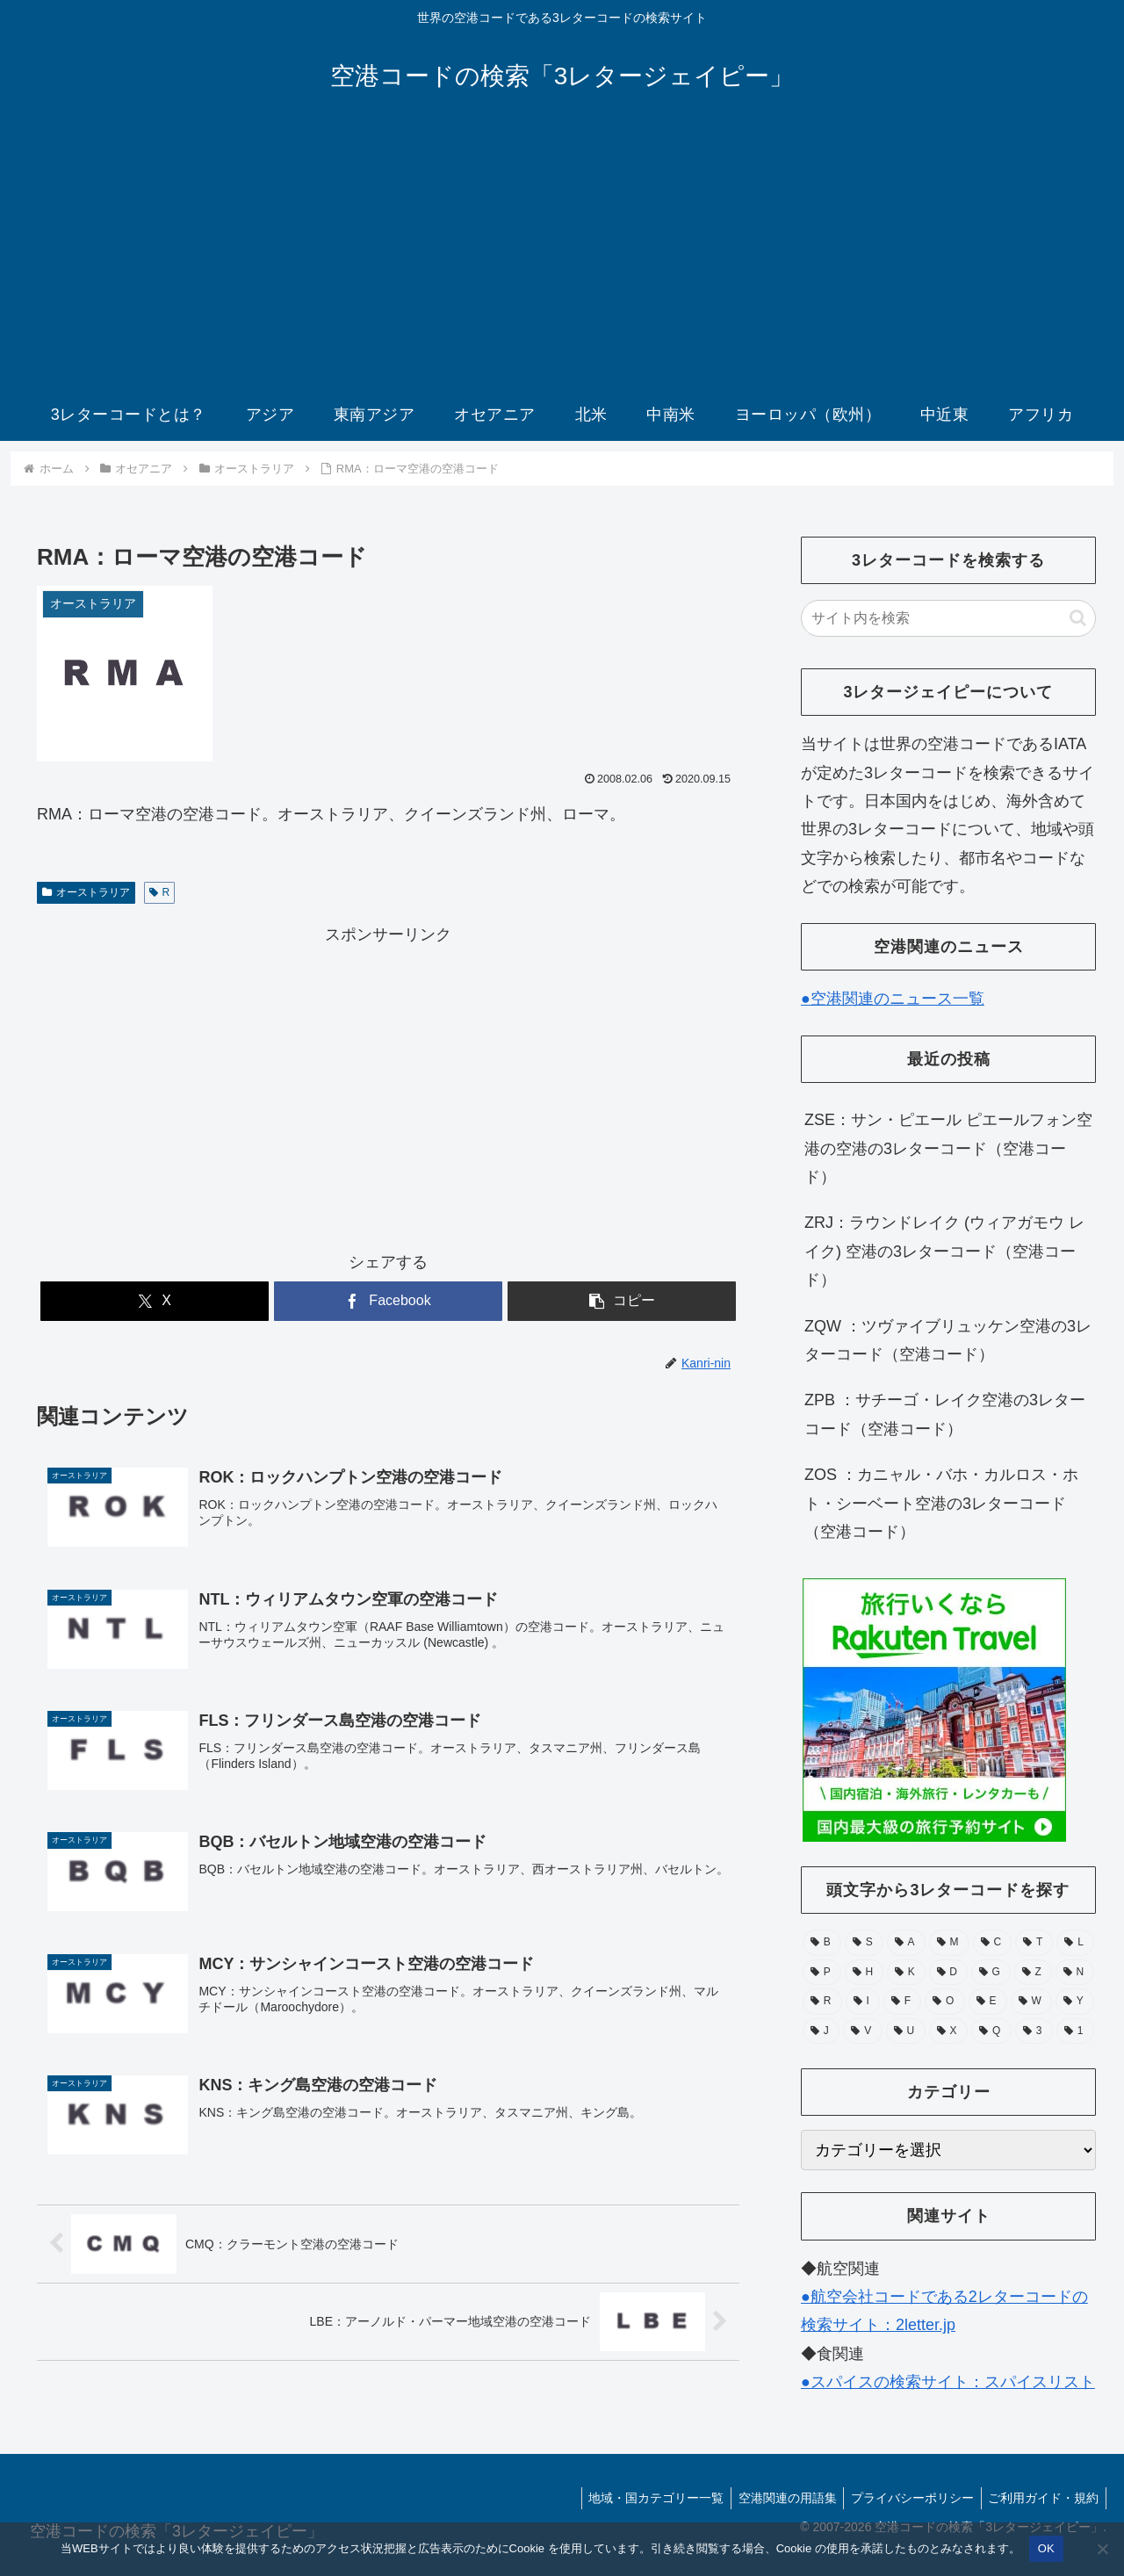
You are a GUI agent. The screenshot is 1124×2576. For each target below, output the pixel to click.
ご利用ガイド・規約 (1041, 2498)
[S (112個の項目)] (864, 1943)
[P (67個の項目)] (822, 1972)
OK (1046, 2548)
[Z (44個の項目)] (1033, 1972)
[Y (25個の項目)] (1075, 2001)
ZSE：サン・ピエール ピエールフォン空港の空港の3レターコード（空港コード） (948, 1148)
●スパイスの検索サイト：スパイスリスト (948, 2382)
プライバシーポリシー (906, 2498)
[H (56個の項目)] (864, 1972)
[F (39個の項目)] (902, 2001)
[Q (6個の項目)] (991, 2031)
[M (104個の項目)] (949, 1943)
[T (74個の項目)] (1034, 1943)
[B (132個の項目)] (822, 1943)
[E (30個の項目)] (988, 2001)
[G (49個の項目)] (991, 1972)
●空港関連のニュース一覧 (892, 998)
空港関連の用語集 (777, 2498)
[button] (622, 1301)
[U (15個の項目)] (906, 2031)
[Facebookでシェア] (388, 1301)
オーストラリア (86, 892)
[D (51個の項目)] (948, 1972)
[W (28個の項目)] (1031, 2001)
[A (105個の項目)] (906, 1943)
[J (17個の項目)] (821, 2031)
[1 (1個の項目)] (1075, 2031)
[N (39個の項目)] (1075, 1972)
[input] (948, 618)
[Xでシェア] (154, 1301)
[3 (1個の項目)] (1034, 2031)
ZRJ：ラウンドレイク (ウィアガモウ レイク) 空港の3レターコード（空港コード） (944, 1251)
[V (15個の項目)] (862, 2031)
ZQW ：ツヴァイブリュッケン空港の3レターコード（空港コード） (948, 1340)
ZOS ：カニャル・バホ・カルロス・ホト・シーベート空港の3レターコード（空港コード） (941, 1503)
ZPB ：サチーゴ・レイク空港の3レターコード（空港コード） (944, 1414)
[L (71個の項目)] (1075, 1943)
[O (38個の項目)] (944, 2001)
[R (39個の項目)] (822, 2001)
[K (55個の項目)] (906, 1972)
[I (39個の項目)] (863, 2001)
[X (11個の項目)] (948, 2031)
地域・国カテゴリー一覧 (642, 2498)
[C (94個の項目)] (992, 1943)
